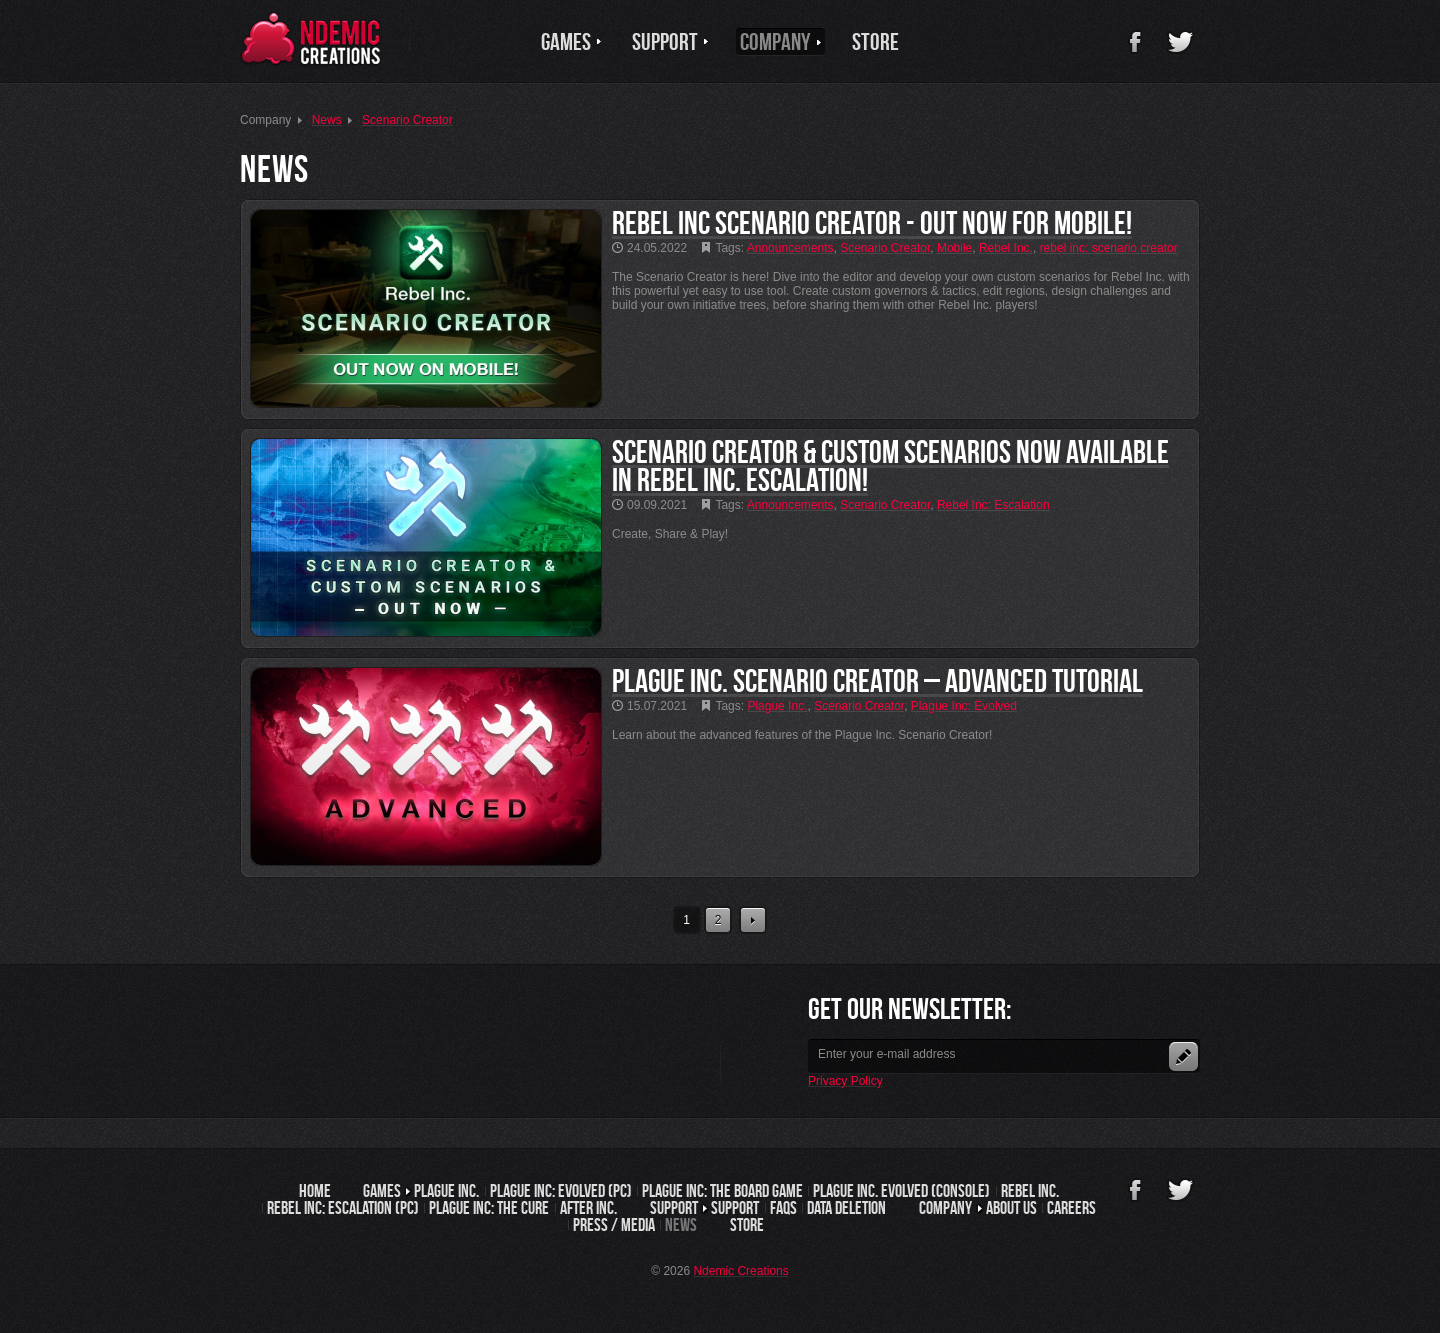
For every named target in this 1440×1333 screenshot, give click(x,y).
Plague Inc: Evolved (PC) (561, 1191)
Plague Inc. (446, 1191)
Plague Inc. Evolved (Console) (901, 1191)
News (681, 1225)
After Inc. (588, 1208)
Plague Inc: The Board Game (722, 1191)
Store (747, 1225)
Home (315, 1191)
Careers (1071, 1208)
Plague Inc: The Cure (489, 1208)
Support (735, 1208)
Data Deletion (846, 1208)
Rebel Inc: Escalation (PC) (343, 1208)
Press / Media (614, 1225)
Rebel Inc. (1030, 1191)
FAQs (783, 1208)
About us (1011, 1208)
